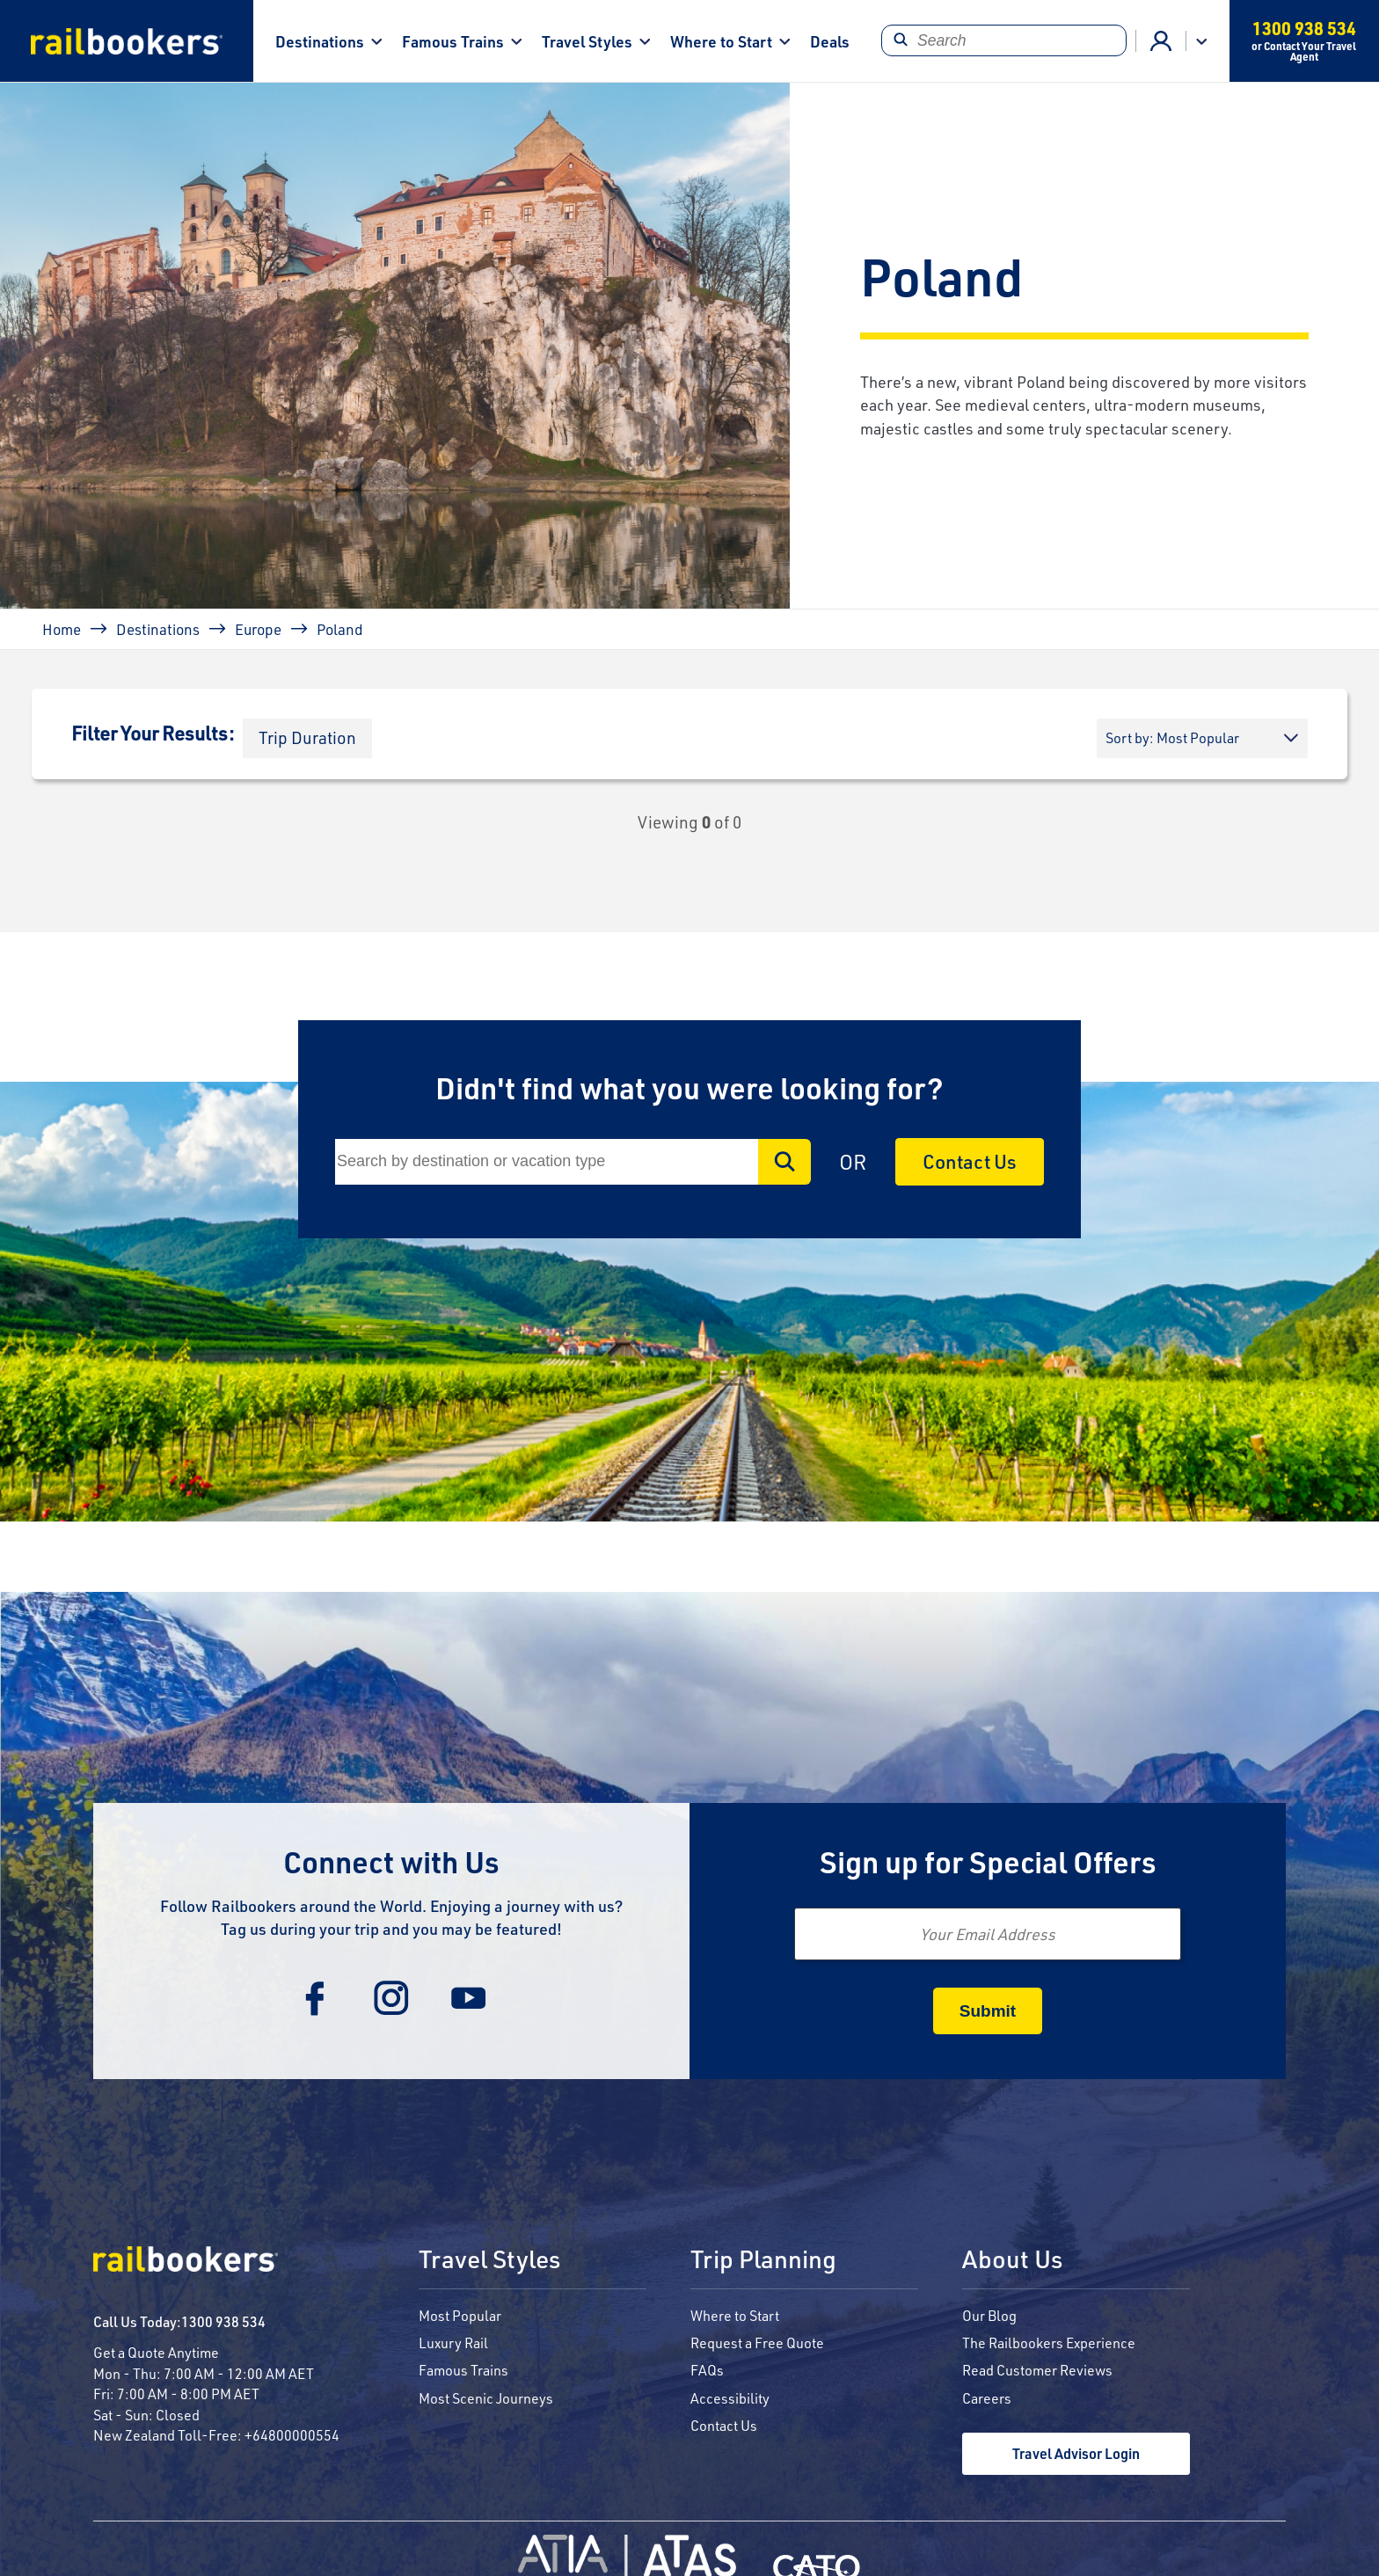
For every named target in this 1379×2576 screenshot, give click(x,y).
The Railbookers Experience (1048, 2342)
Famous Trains (453, 41)
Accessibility (730, 2398)
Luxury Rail (453, 2342)
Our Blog (989, 2315)
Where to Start (721, 41)
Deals (830, 41)
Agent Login (1160, 41)
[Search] (1004, 40)
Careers (986, 2398)
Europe (258, 629)
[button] (307, 738)
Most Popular (460, 2315)
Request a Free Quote (757, 2342)
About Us (1012, 2260)
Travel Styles (587, 41)
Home (61, 629)
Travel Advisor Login (1076, 2453)
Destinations (319, 41)
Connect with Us (391, 1861)
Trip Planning (763, 2260)
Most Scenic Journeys (486, 2398)
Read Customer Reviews (1037, 2370)
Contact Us (970, 1161)
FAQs (707, 2370)
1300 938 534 (223, 2321)
